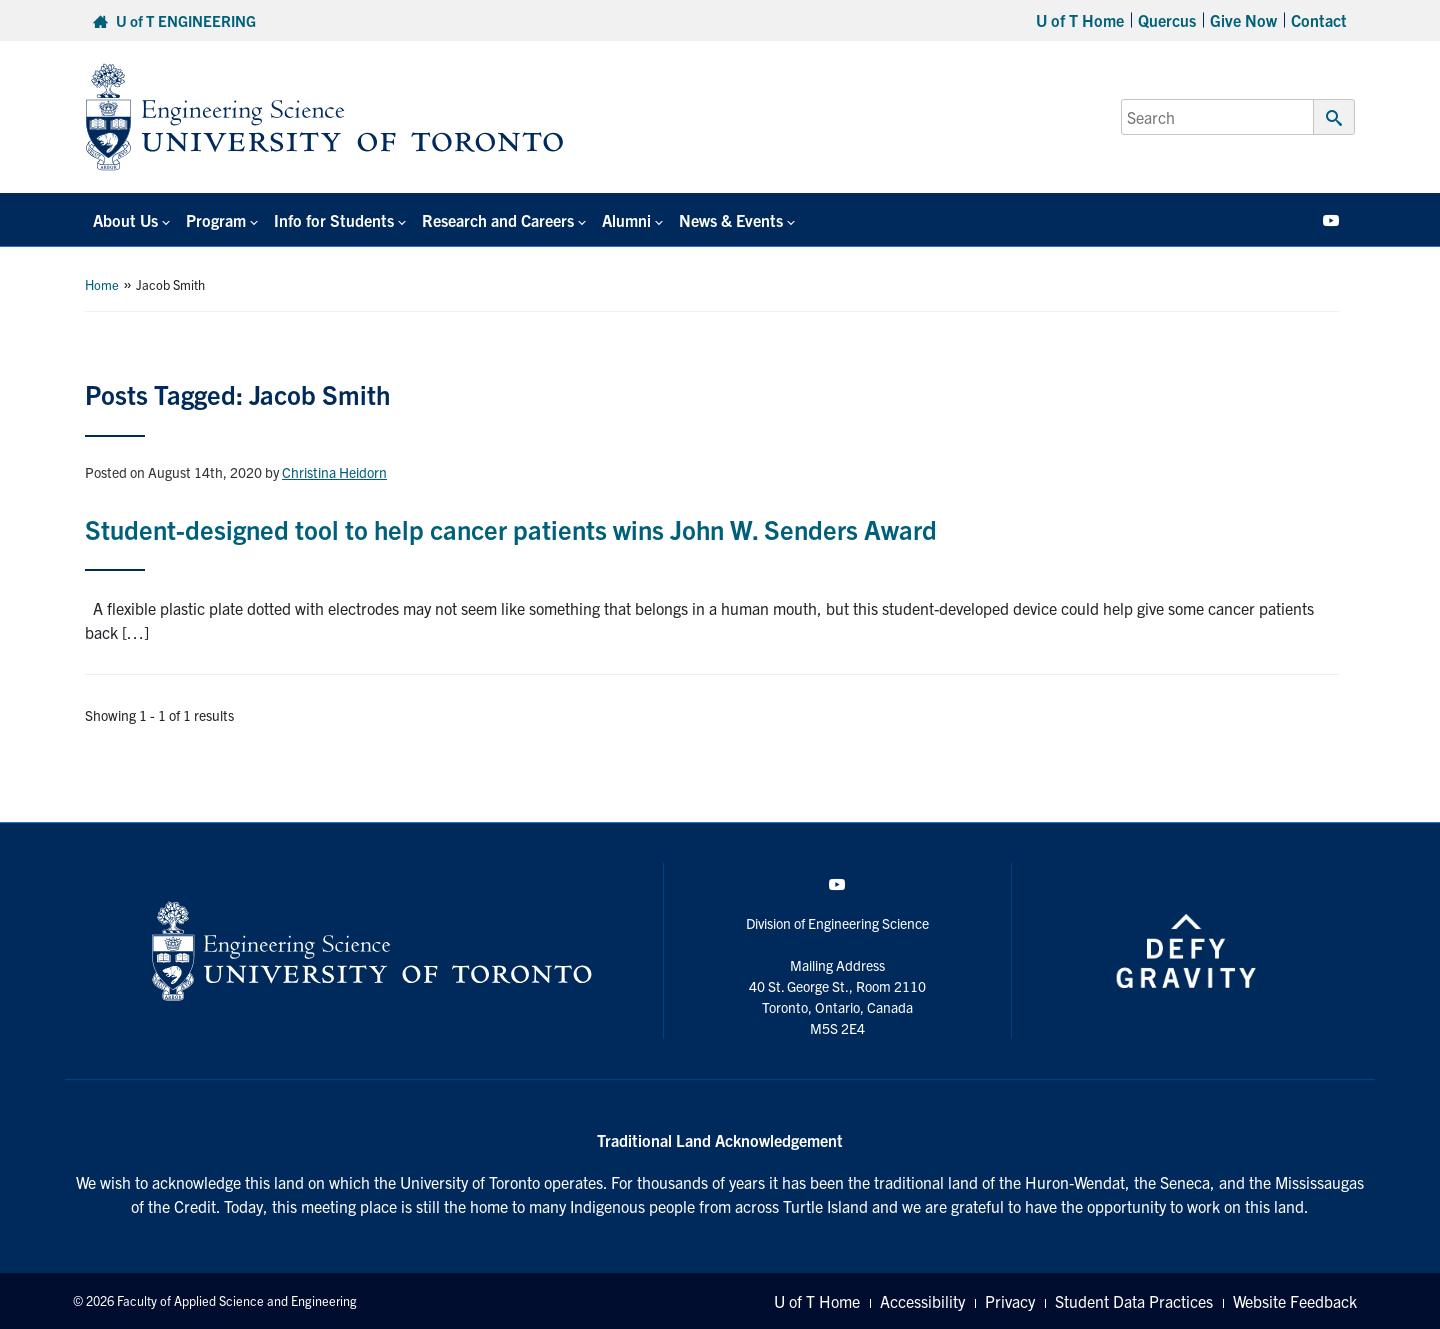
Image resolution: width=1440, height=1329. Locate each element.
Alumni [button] (626, 220)
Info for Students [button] (334, 220)
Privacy (1010, 1301)
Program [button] (216, 220)
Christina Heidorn (334, 472)
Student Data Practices (1134, 1301)
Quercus (1167, 20)
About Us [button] (125, 220)
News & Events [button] (731, 220)
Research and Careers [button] (498, 220)
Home (102, 284)
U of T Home (1080, 20)
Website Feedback (1295, 1301)
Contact (1319, 20)
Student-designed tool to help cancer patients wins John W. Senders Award (511, 528)
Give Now (1243, 20)
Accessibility (922, 1301)
